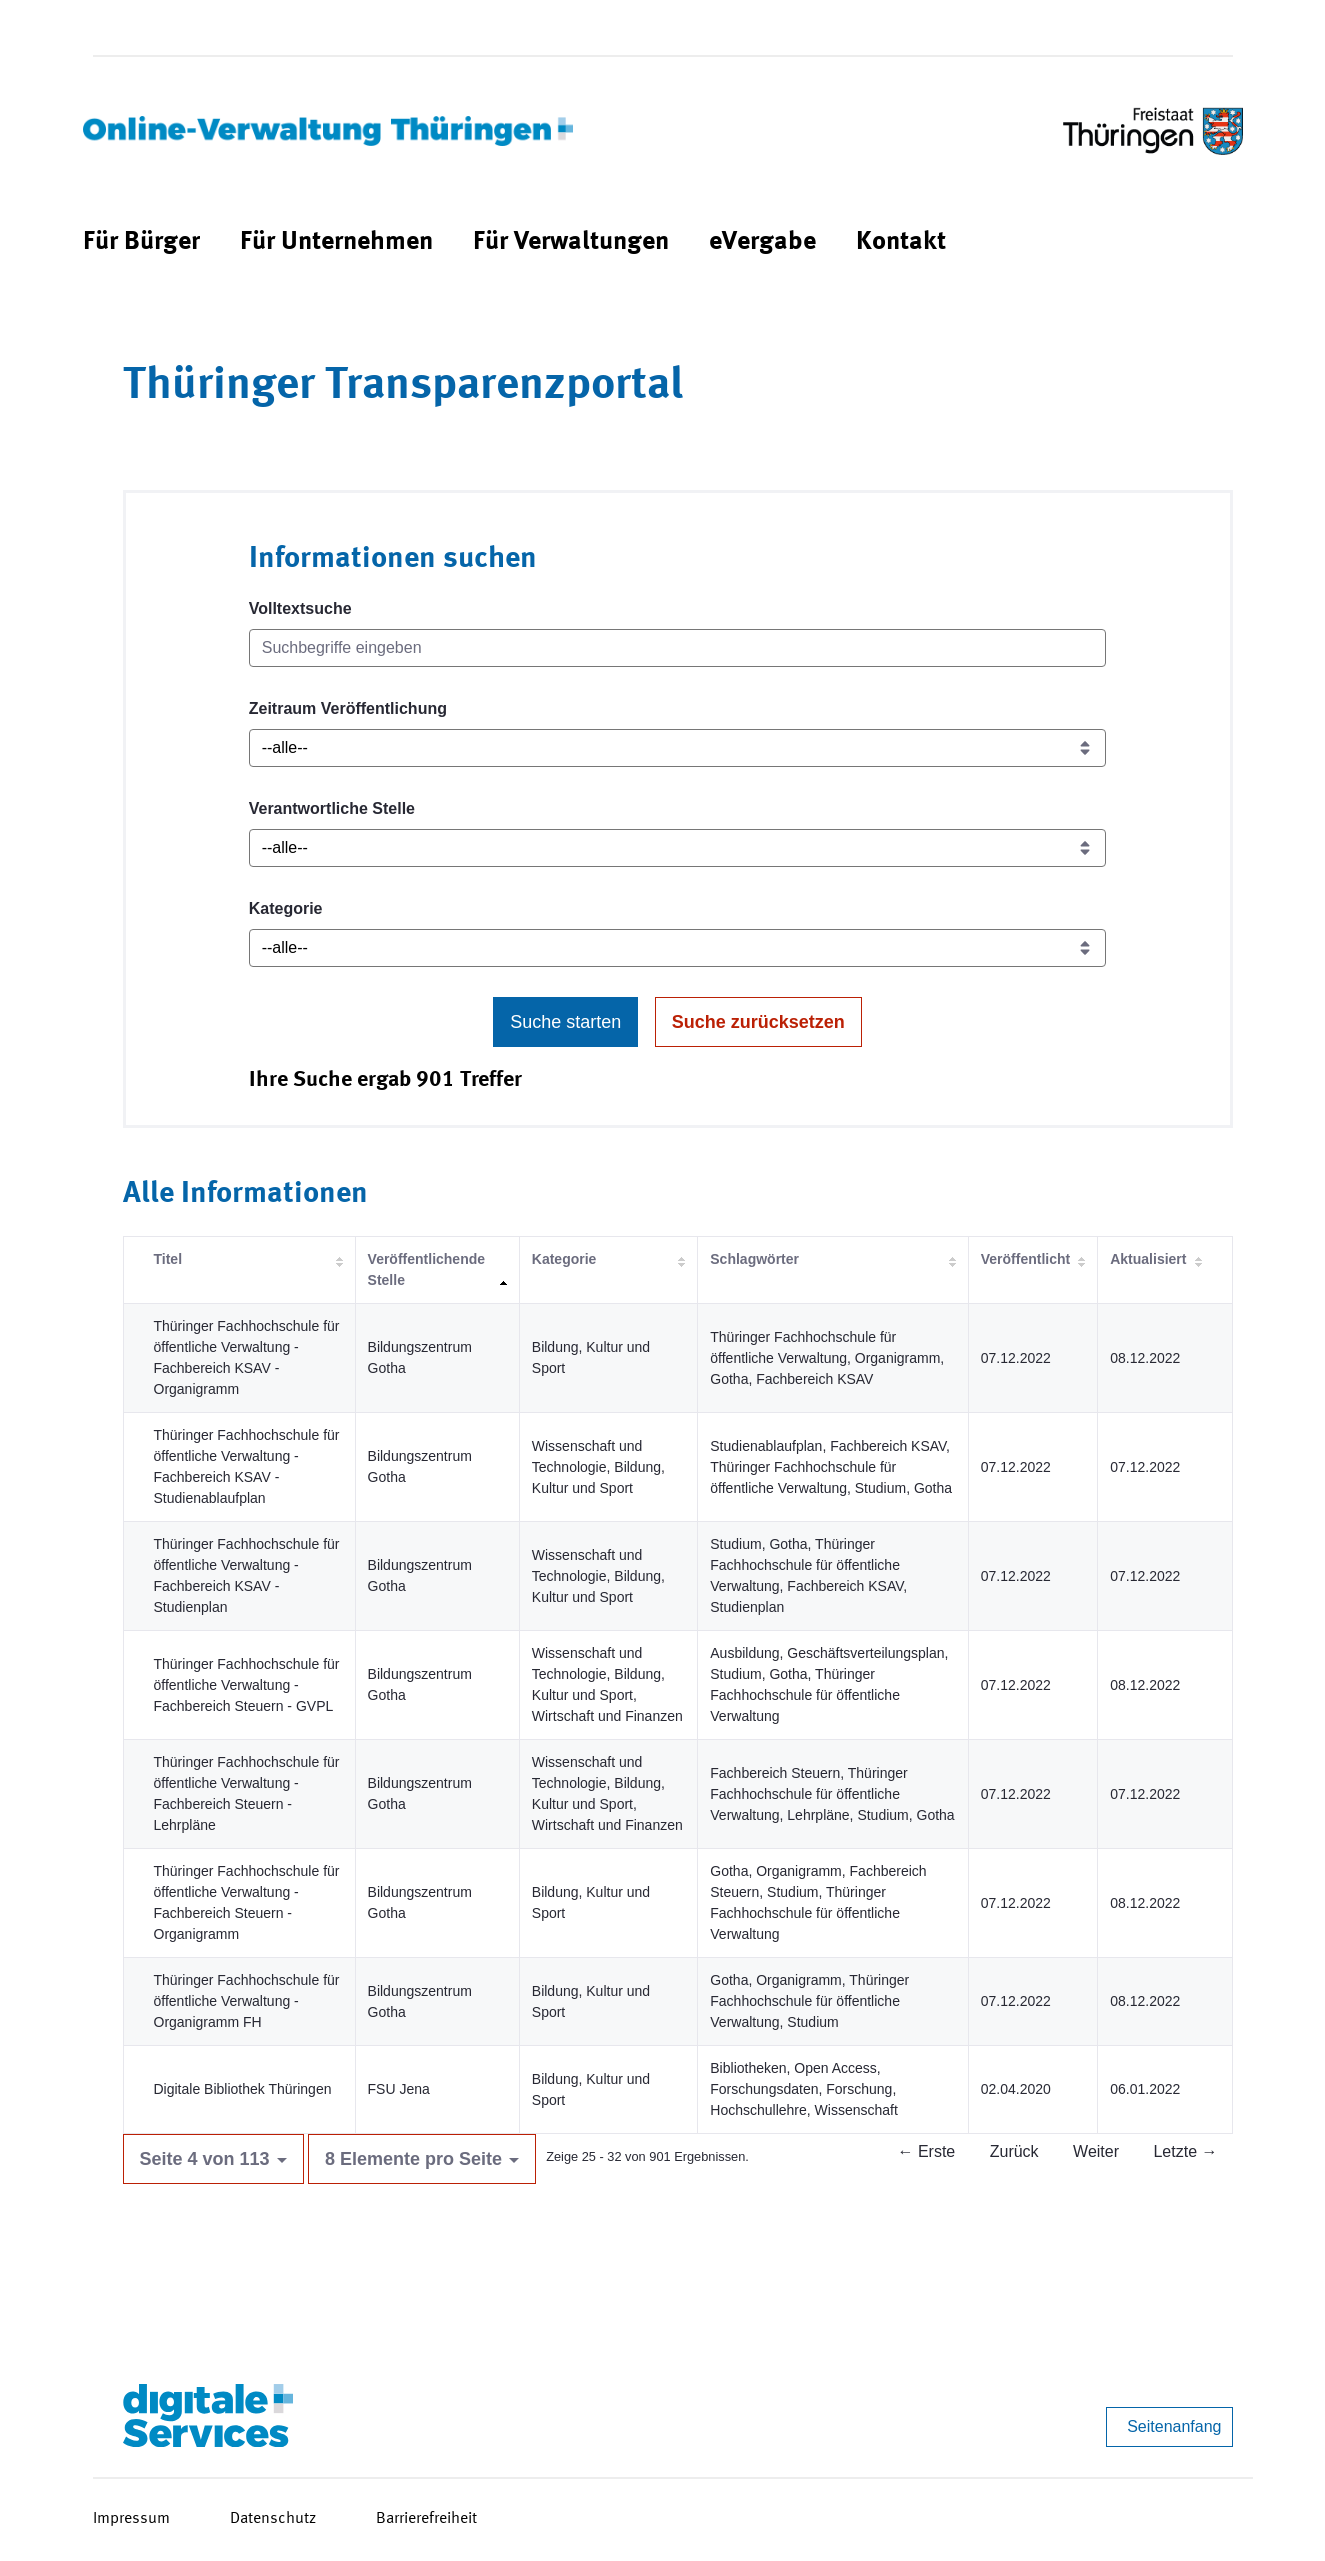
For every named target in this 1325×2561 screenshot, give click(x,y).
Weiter (1096, 2151)
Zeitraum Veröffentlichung (348, 708)
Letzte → (1185, 2151)
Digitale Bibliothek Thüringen (243, 2089)
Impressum (131, 2519)
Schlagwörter (754, 1259)
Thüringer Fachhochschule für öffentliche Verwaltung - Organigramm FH (247, 2001)
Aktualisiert (1148, 1259)
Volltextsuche (300, 608)
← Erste (926, 2151)
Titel (168, 1259)
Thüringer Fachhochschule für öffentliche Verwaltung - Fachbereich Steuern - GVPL (247, 1685)
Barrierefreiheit (426, 2519)
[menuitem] (141, 242)
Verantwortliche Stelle (332, 808)
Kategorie (286, 908)
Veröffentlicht (1025, 1259)
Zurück (1014, 2151)
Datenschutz (273, 2519)
